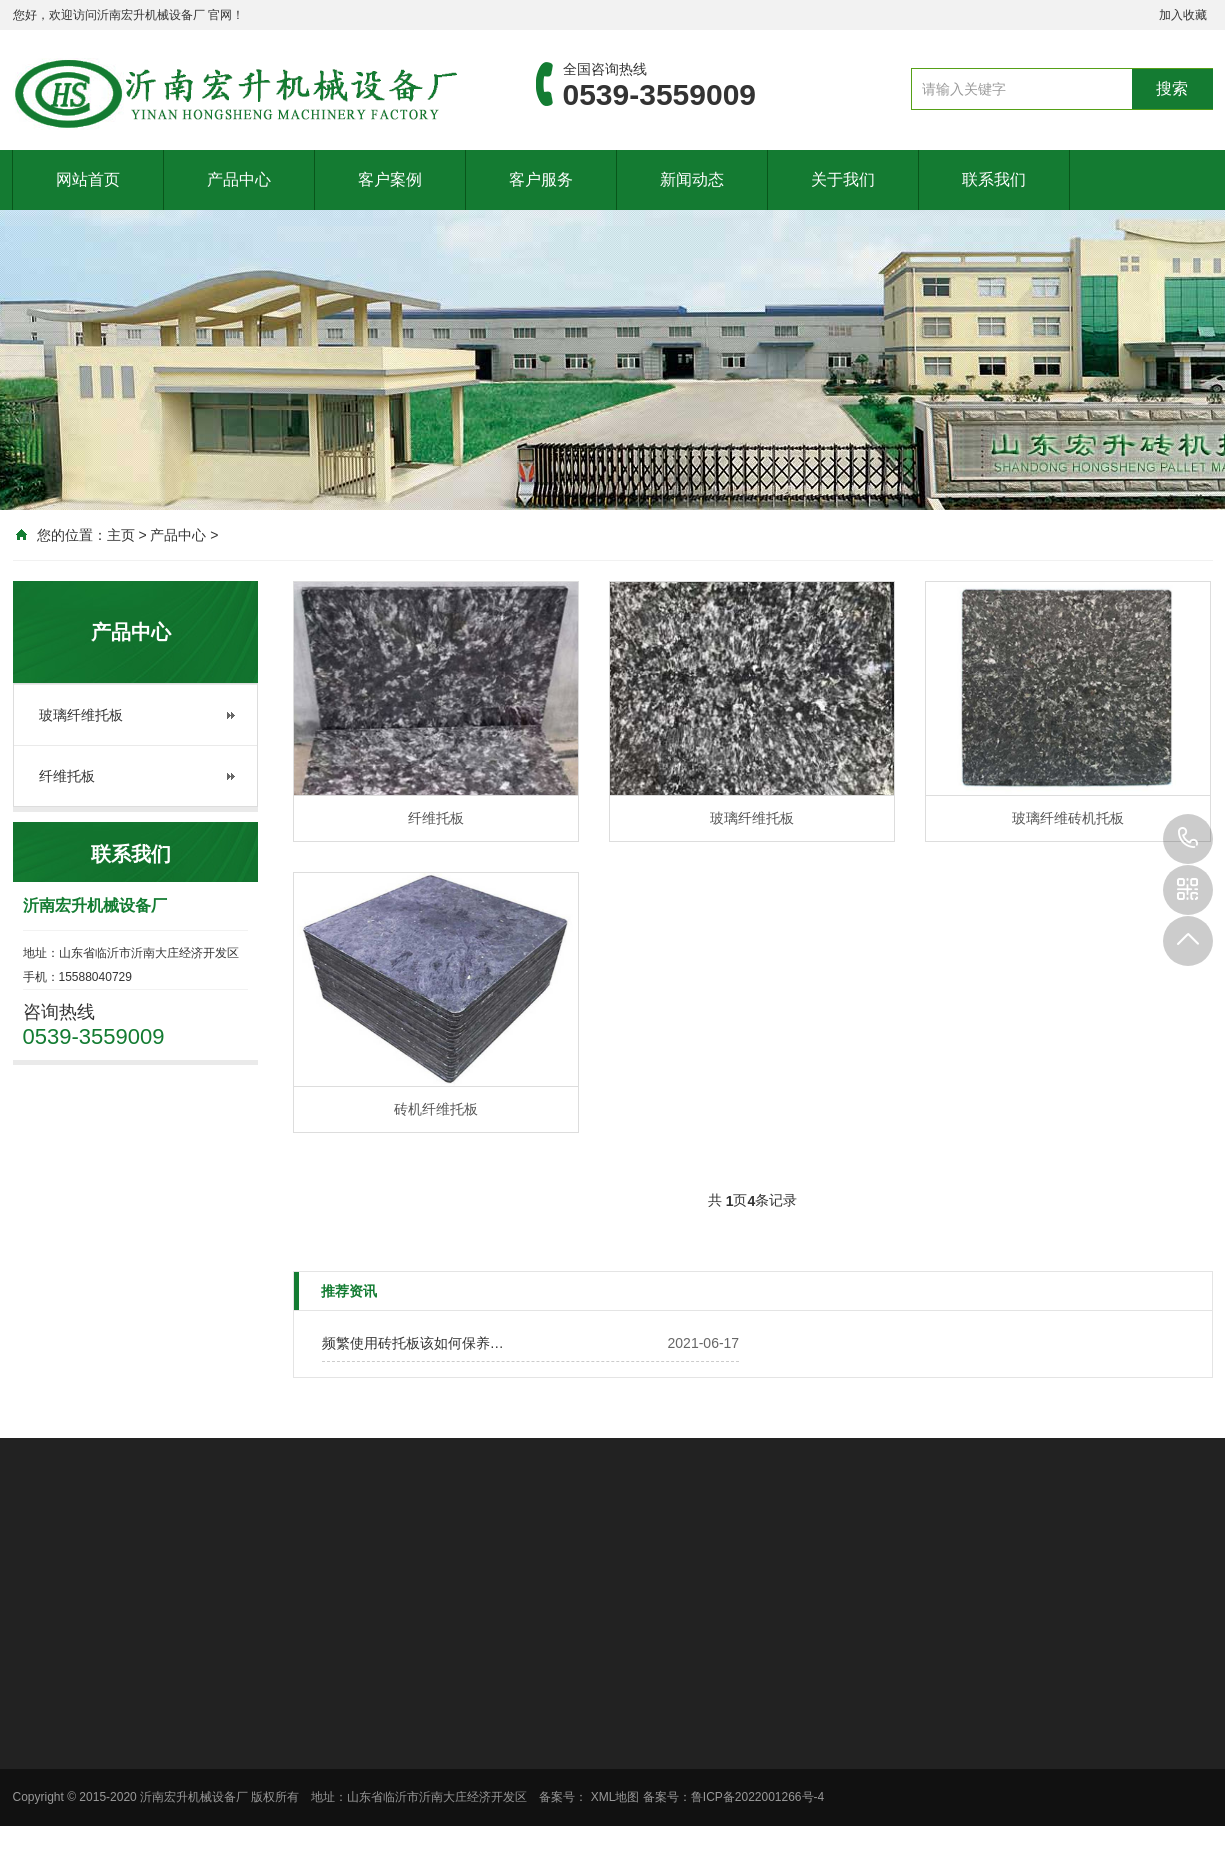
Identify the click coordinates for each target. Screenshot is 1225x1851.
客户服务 (541, 179)
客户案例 (390, 179)
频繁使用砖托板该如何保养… (413, 1343)
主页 (121, 535)
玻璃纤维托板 (81, 715)
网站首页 (88, 179)
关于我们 (843, 179)
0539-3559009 (1188, 839)
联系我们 (994, 179)
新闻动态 (692, 179)
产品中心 (239, 179)
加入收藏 (1183, 15)
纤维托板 (67, 776)
